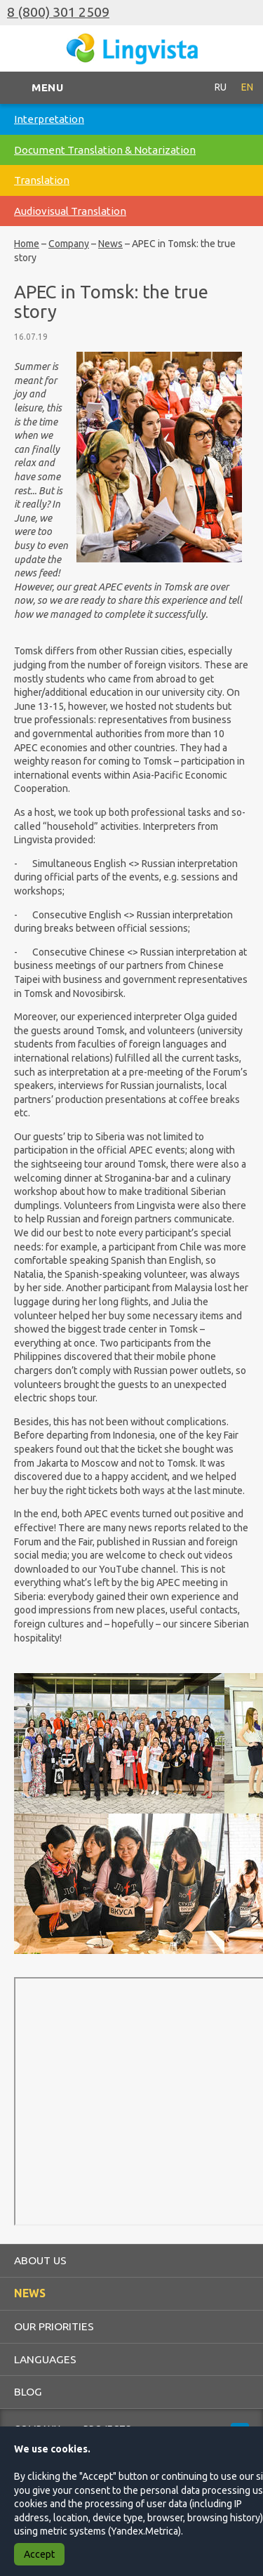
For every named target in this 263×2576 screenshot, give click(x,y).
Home (26, 243)
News (110, 243)
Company (68, 243)
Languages (45, 2359)
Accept (39, 2554)
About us (40, 2260)
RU (221, 87)
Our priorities (54, 2326)
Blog (28, 2391)
